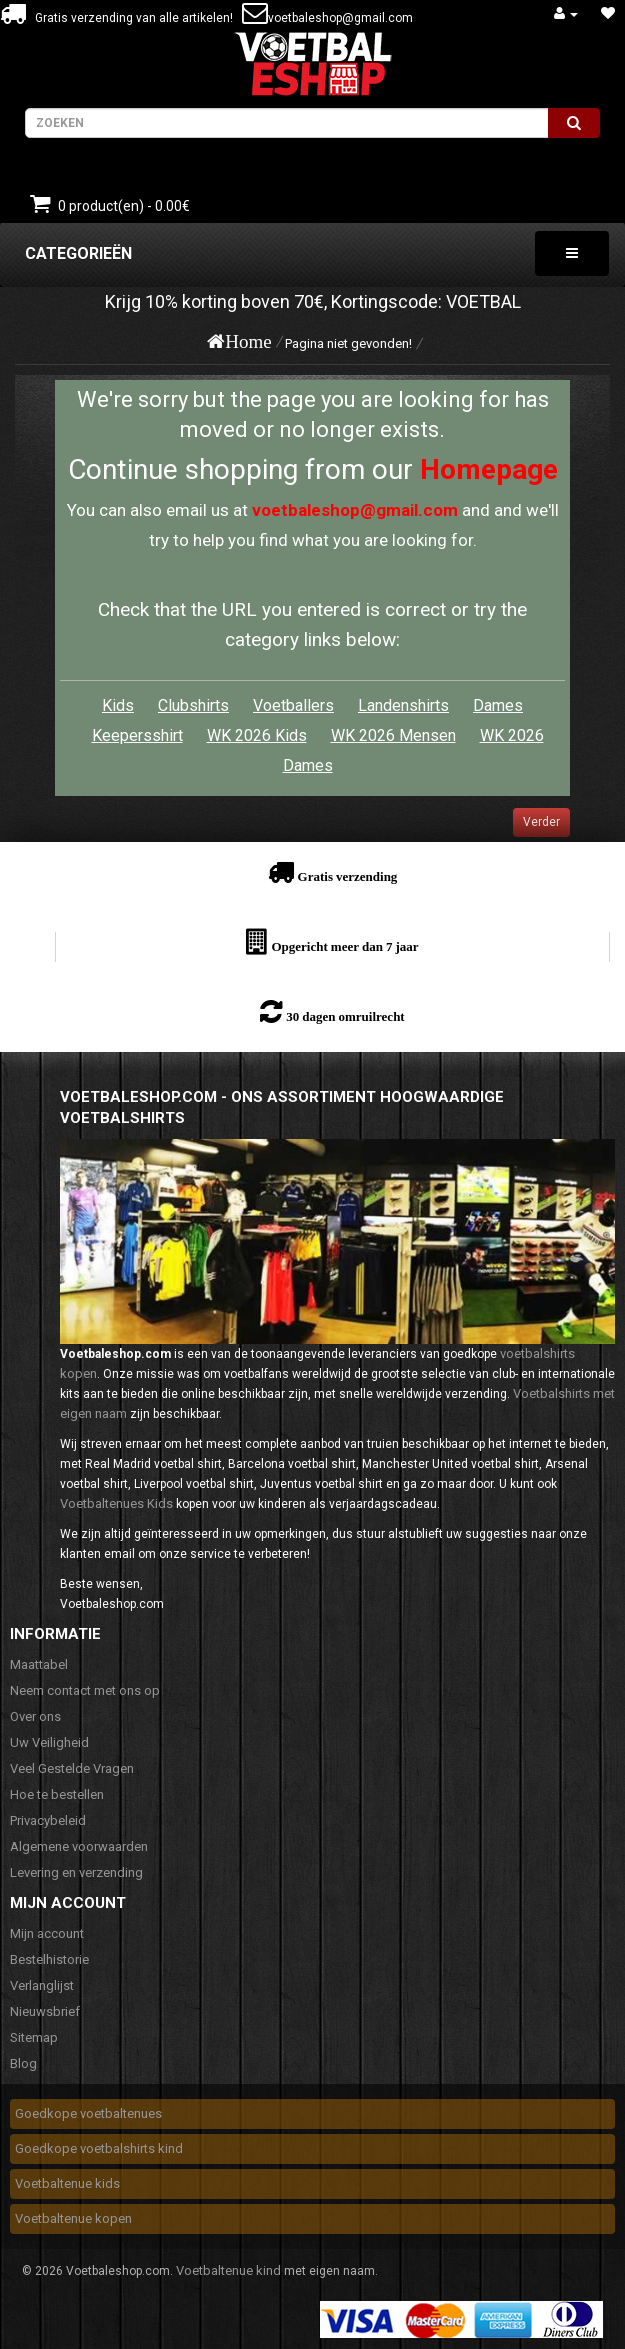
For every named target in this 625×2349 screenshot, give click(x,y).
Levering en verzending (76, 1872)
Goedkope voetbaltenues (88, 2113)
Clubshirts (193, 705)
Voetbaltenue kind (228, 2270)
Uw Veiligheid (49, 1742)
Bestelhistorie (49, 1959)
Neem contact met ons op (85, 1690)
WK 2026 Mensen (393, 735)
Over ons (35, 1716)
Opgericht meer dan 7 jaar (344, 946)
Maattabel (39, 1664)
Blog (23, 2063)
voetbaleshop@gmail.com (340, 18)
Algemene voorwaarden (79, 1846)
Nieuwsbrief (45, 2011)
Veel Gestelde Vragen (72, 1768)
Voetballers (293, 705)
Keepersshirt (137, 735)
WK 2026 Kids (257, 735)
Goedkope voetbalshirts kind (99, 2148)
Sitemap (34, 2037)
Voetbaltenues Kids (116, 1503)
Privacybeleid (48, 1820)
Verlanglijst (42, 1985)
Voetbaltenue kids (67, 2183)
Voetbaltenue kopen (73, 2218)
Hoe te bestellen (57, 1794)
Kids (118, 705)
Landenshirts (403, 705)
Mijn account (47, 1933)
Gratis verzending (348, 876)
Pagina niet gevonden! (348, 343)
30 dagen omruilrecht (345, 1016)
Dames (498, 705)
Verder (541, 822)
